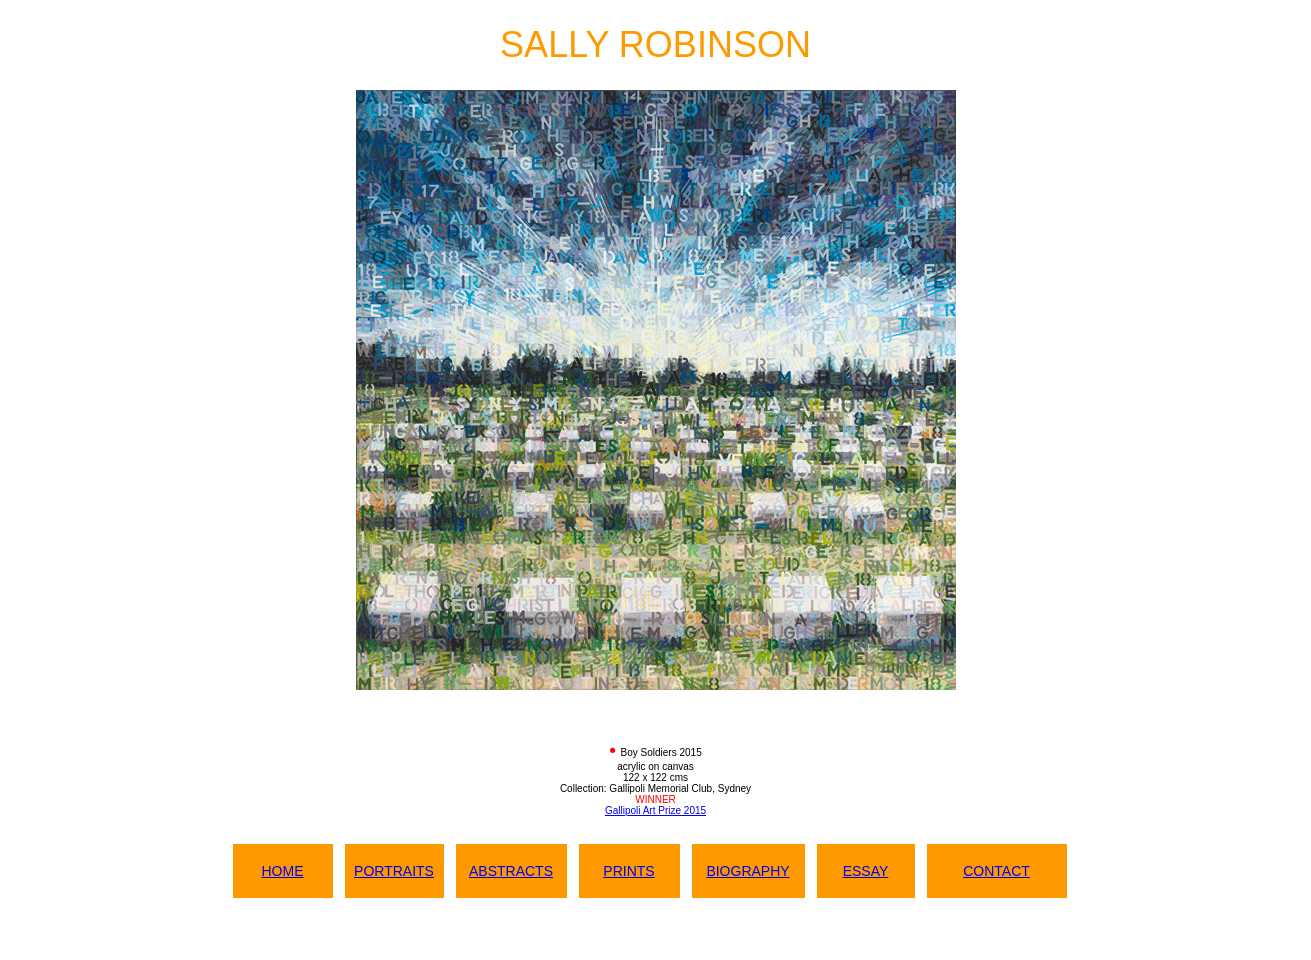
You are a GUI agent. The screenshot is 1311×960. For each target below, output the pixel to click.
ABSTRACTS (511, 871)
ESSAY (866, 871)
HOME (283, 871)
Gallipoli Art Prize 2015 (655, 810)
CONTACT (996, 871)
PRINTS (628, 871)
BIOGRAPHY (747, 871)
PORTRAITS (394, 871)
